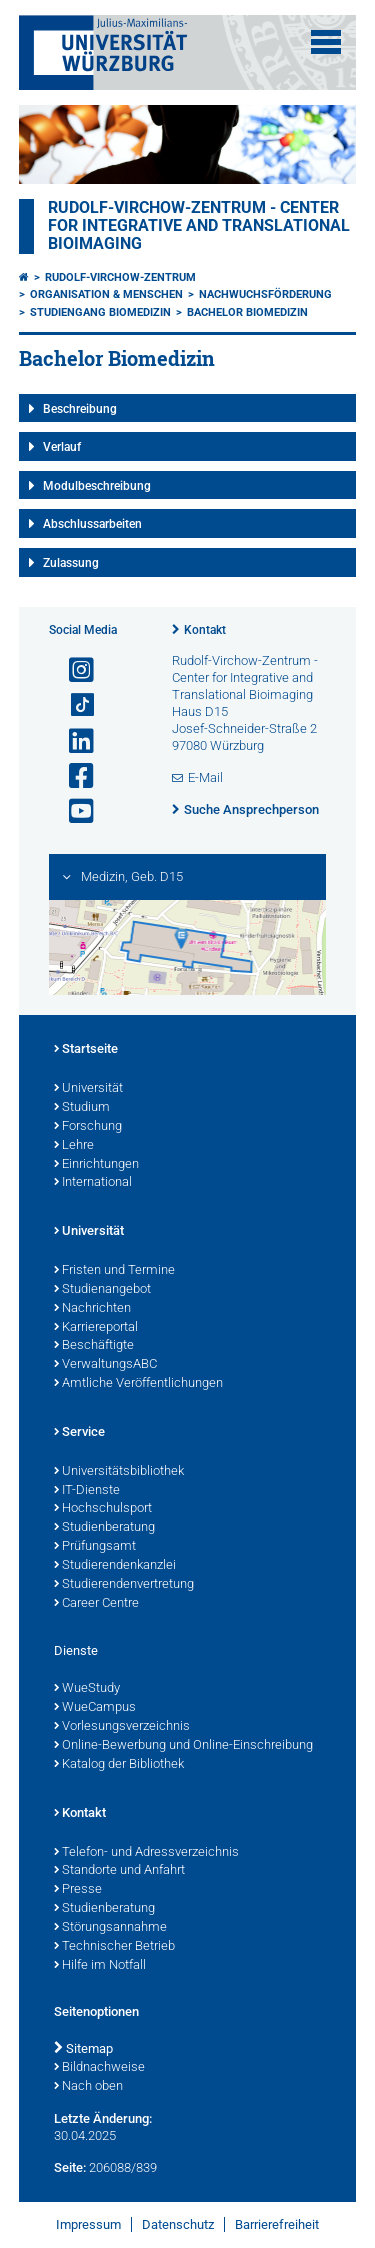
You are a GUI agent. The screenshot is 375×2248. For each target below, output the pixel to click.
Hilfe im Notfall (100, 1966)
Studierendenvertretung (124, 1585)
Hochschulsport (103, 1509)
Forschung (88, 1127)
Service (79, 1433)
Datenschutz (178, 2224)
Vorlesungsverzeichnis (122, 1727)
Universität (88, 1089)
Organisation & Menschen (106, 294)
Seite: (70, 2167)
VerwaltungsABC (105, 1365)
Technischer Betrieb (114, 1947)
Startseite (86, 1050)
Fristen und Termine (114, 1271)
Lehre (74, 1146)
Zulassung (71, 563)
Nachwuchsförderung (265, 294)
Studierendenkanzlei (115, 1566)
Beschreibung (80, 409)
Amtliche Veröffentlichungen (138, 1384)
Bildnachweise (99, 2068)
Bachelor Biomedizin (247, 312)
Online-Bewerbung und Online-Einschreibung (183, 1746)
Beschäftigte (94, 1346)
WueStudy (87, 1689)
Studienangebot (102, 1290)
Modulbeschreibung (97, 486)
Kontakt (205, 630)
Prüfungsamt (95, 1547)
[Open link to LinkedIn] (73, 741)
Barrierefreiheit (277, 2224)
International (93, 1183)
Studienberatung (104, 1528)
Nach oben (88, 2087)
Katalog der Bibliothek (119, 1765)
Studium (82, 1108)
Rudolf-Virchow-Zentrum (120, 277)
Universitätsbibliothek (119, 1472)
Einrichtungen (96, 1165)
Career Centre (96, 1604)
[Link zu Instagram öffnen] (73, 670)
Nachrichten (92, 1309)
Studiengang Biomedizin (100, 312)
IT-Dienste (87, 1491)
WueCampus (95, 1708)
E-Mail (205, 777)
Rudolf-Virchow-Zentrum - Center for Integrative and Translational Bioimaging (199, 226)
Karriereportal (96, 1328)
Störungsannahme (110, 1928)
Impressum (88, 2224)
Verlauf (62, 447)
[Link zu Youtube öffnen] (73, 811)
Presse (78, 1890)
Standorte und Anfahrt (119, 1871)
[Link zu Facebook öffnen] (73, 776)
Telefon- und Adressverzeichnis (146, 1853)
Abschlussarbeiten (92, 524)
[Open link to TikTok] (73, 705)
